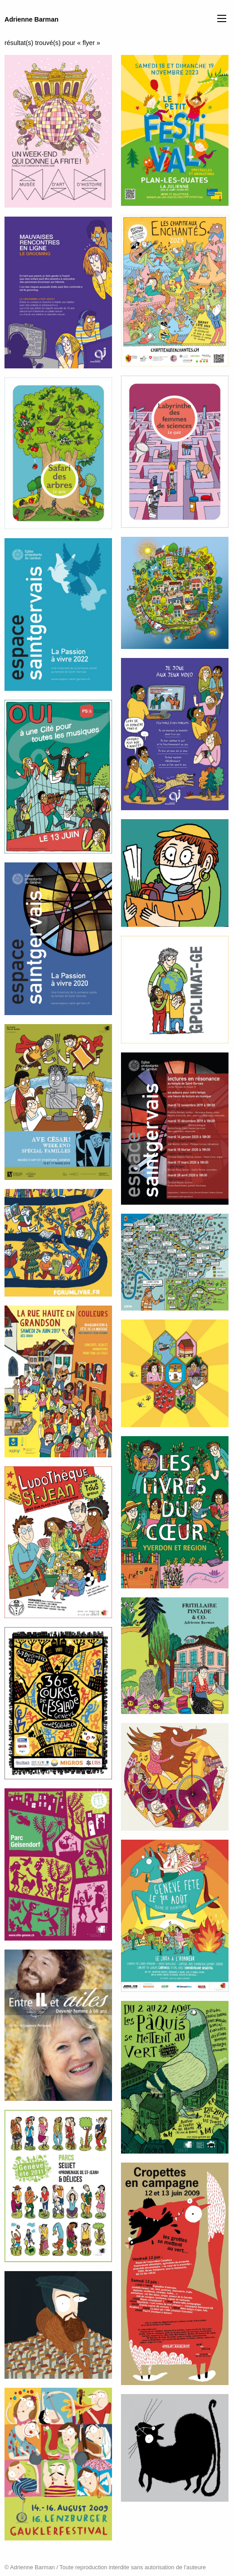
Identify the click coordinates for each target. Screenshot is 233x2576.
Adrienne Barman (31, 19)
